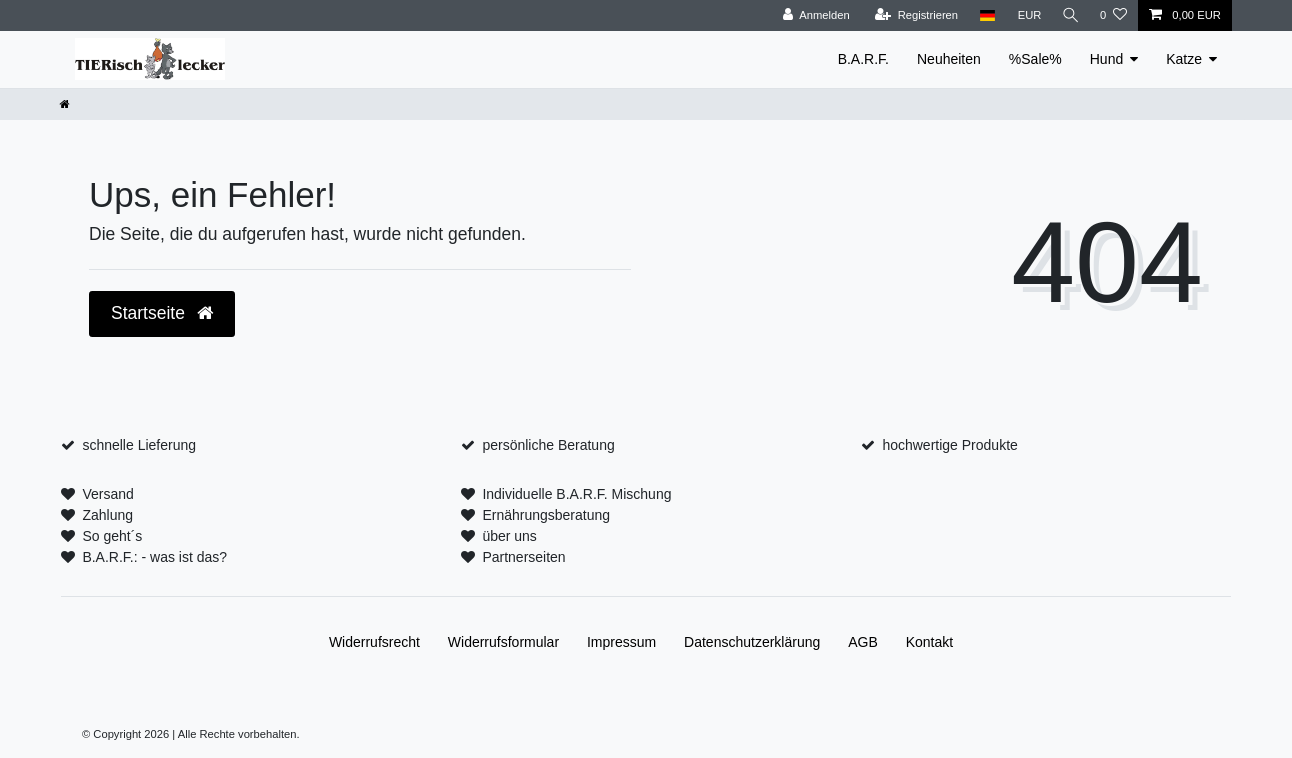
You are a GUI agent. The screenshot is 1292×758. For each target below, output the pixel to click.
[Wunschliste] (1113, 15)
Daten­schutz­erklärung (752, 642)
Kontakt (929, 642)
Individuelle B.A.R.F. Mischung (576, 494)
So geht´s (112, 536)
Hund (1106, 59)
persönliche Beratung (548, 445)
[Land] (983, 15)
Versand (107, 494)
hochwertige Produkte (949, 445)
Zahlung (107, 515)
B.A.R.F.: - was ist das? (154, 557)
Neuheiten (949, 59)
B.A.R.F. (863, 59)
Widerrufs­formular (503, 642)
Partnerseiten (523, 557)
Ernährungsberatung (546, 515)
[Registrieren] (912, 15)
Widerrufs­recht (374, 642)
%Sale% (1035, 59)
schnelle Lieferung (139, 445)
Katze (1184, 59)
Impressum (621, 642)
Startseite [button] (162, 313)
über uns (509, 536)
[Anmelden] (812, 15)
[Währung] (1026, 15)
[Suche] (1069, 15)
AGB (863, 642)
